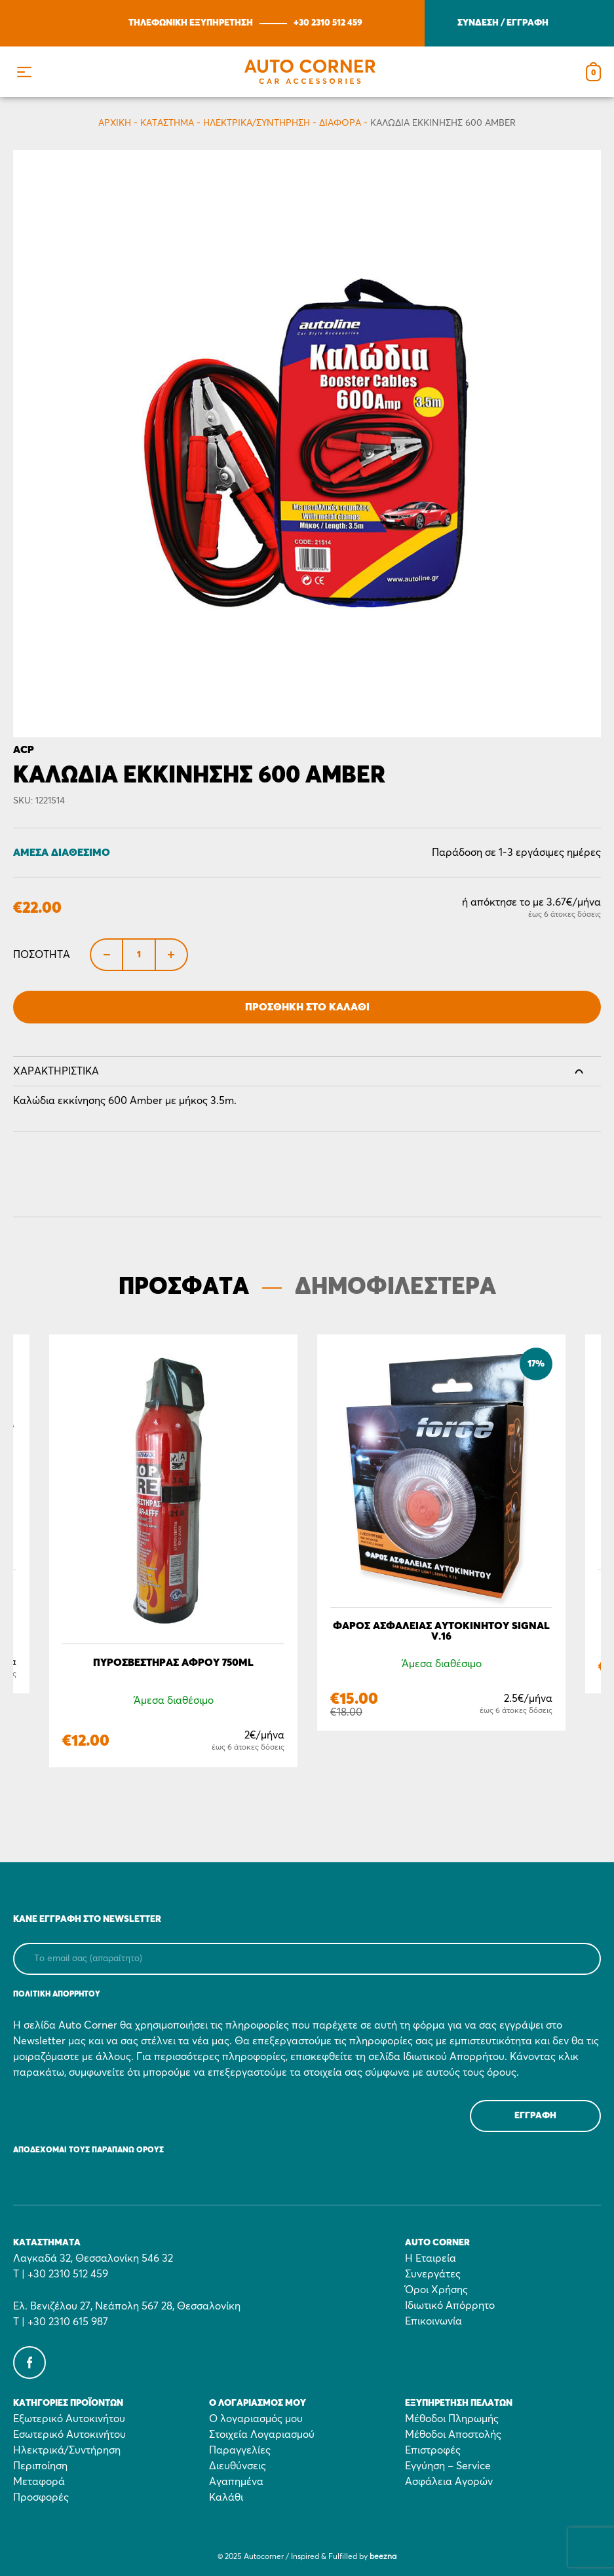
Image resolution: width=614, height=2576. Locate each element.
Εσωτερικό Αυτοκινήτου (69, 2434)
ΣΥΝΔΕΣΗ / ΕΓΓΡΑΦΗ (502, 23)
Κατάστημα (167, 123)
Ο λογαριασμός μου (256, 2419)
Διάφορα (340, 123)
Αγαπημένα (236, 2481)
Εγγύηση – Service (448, 2466)
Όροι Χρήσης (436, 2290)
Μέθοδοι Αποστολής (453, 2434)
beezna (383, 2557)
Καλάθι (226, 2497)
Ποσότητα (41, 954)
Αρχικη (114, 123)
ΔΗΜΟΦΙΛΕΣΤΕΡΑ (395, 1287)
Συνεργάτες (433, 2274)
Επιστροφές (433, 2450)
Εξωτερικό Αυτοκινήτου (69, 2419)
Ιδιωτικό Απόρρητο (450, 2305)
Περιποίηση (40, 2466)
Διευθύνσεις (237, 2466)
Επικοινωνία (433, 2321)
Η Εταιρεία (430, 2258)
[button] (24, 72)
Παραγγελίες (240, 2450)
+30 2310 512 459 (328, 23)
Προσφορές (41, 2497)
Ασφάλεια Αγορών (449, 2481)
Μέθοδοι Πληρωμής (452, 2419)
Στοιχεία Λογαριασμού (262, 2434)
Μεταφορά (39, 2481)
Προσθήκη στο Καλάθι (307, 1007)
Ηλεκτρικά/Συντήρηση (256, 123)
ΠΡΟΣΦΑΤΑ (184, 1287)
